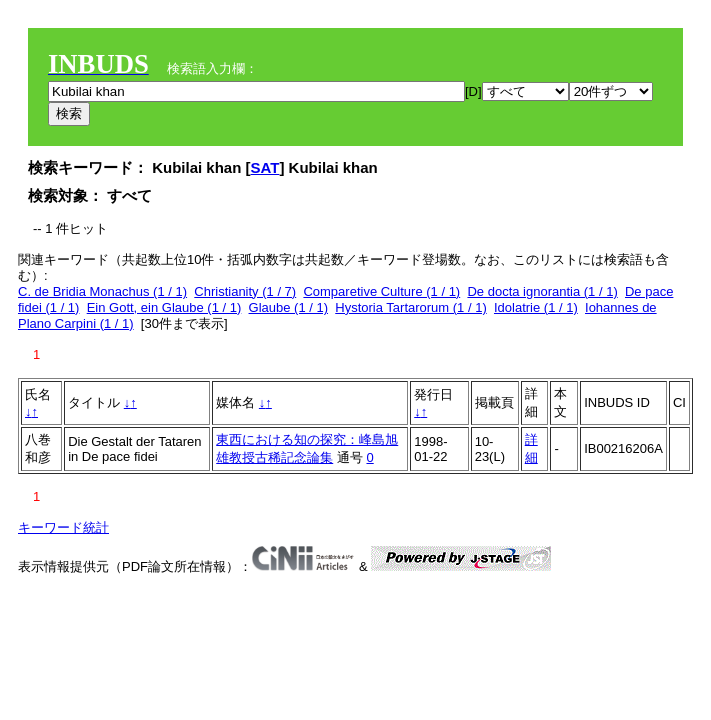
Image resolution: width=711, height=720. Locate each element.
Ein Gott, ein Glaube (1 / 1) (164, 307)
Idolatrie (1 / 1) (536, 307)
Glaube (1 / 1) (289, 307)
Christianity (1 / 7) (245, 291)
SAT (265, 167)
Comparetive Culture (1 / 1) (381, 291)
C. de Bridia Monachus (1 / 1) (102, 291)
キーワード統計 (63, 527)
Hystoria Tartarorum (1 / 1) (410, 307)
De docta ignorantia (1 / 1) (542, 291)
